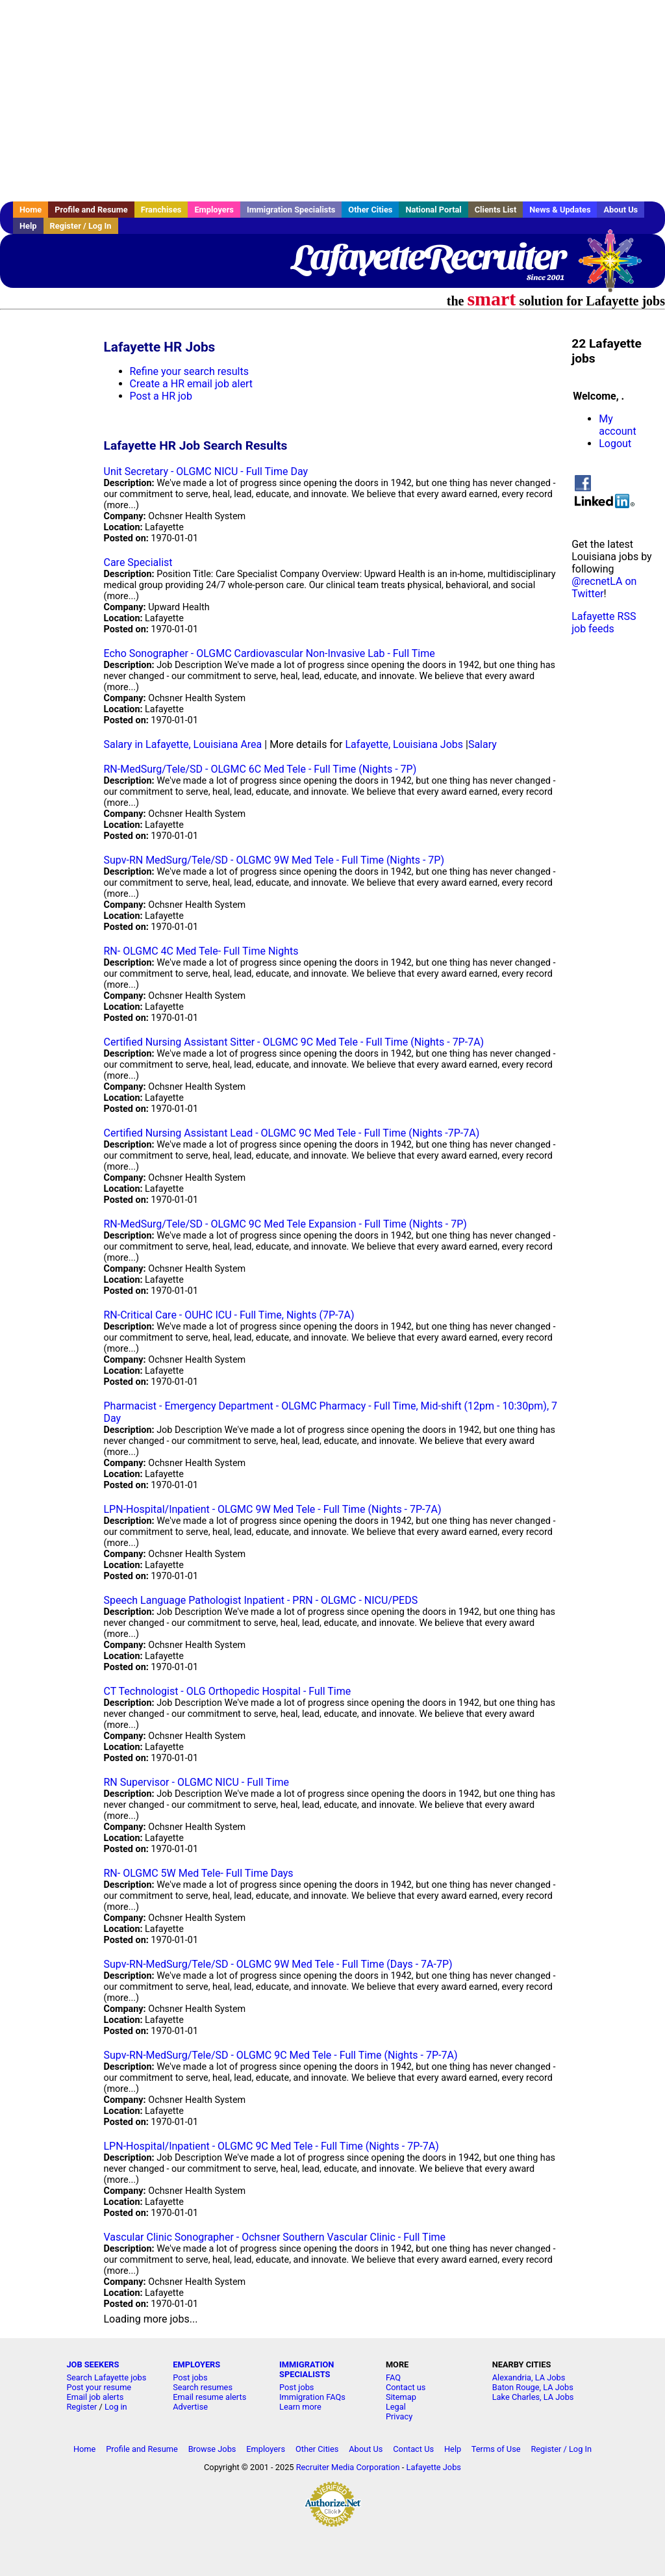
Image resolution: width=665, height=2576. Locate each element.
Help (28, 226)
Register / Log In (81, 226)
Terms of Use (496, 2449)
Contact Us (413, 2449)
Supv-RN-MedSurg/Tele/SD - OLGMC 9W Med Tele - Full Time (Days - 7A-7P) (278, 1964)
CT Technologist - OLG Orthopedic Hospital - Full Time (227, 1691)
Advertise (190, 2407)
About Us (620, 209)
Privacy (399, 2416)
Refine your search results (189, 371)
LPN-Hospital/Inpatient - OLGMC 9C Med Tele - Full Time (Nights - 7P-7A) (271, 2146)
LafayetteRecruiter (428, 256)
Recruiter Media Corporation (348, 2467)
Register (81, 2407)
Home (30, 209)
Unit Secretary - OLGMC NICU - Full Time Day (206, 471)
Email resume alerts (209, 2397)
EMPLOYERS (196, 2364)
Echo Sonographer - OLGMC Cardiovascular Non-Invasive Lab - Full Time (269, 653)
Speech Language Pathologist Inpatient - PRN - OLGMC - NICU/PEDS (261, 1600)
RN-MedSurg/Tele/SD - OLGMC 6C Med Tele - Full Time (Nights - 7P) (260, 769)
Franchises (161, 209)
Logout (615, 443)
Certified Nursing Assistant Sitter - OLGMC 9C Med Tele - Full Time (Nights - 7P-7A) (294, 1042)
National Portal (433, 209)
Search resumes (202, 2387)
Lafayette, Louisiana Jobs (404, 744)
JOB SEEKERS (92, 2364)
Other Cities (370, 209)
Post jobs (190, 2377)
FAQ (393, 2377)
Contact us (406, 2387)
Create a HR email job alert (191, 384)
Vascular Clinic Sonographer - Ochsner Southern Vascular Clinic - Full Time (275, 2237)
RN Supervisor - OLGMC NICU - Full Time (197, 1782)
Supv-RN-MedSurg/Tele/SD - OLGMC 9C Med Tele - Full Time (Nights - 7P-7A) (281, 2055)
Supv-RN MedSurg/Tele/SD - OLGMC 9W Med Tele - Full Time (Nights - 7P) (274, 860)
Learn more (300, 2407)
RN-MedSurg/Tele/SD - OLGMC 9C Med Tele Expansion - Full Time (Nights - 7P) (285, 1224)
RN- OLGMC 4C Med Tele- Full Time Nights (201, 951)
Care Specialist (138, 562)
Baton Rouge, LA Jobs (532, 2387)
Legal (396, 2407)
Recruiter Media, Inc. (616, 267)
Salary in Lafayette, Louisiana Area (183, 744)
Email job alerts (94, 2397)
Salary (482, 744)
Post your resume (98, 2387)
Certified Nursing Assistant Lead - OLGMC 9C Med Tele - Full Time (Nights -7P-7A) (292, 1133)
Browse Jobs (212, 2449)
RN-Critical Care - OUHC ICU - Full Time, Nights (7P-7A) (229, 1315)
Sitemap (401, 2397)
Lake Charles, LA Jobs (533, 2397)
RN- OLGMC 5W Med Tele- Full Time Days (199, 1873)
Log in (116, 2407)
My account (617, 425)
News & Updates (559, 209)
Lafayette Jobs (434, 2467)
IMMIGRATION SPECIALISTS (306, 2369)
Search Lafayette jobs (106, 2377)
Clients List (496, 209)
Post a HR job (161, 396)
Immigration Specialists (291, 209)
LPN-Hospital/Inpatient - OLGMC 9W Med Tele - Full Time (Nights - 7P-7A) (273, 1509)
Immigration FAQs (312, 2397)
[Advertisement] (332, 101)
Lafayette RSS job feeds (603, 622)
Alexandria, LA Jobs (529, 2377)
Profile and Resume (91, 209)
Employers (214, 209)
